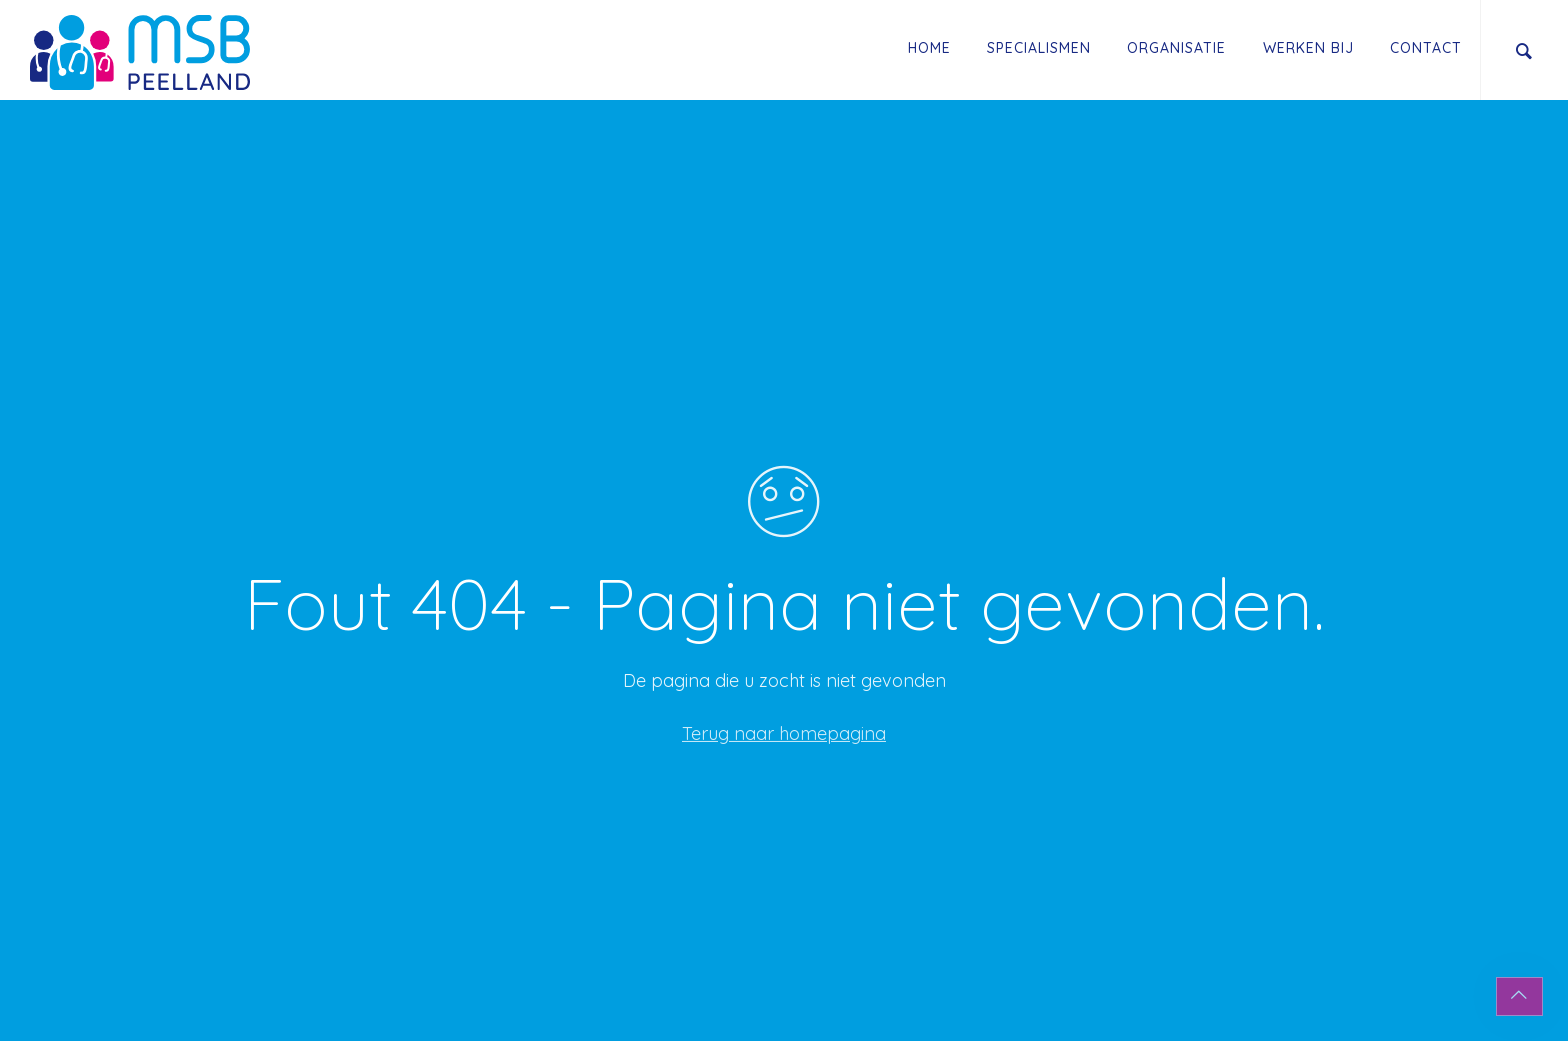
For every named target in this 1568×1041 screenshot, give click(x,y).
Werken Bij (1308, 48)
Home (929, 48)
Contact (1426, 48)
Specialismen (1039, 48)
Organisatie (1176, 48)
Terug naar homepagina (784, 733)
